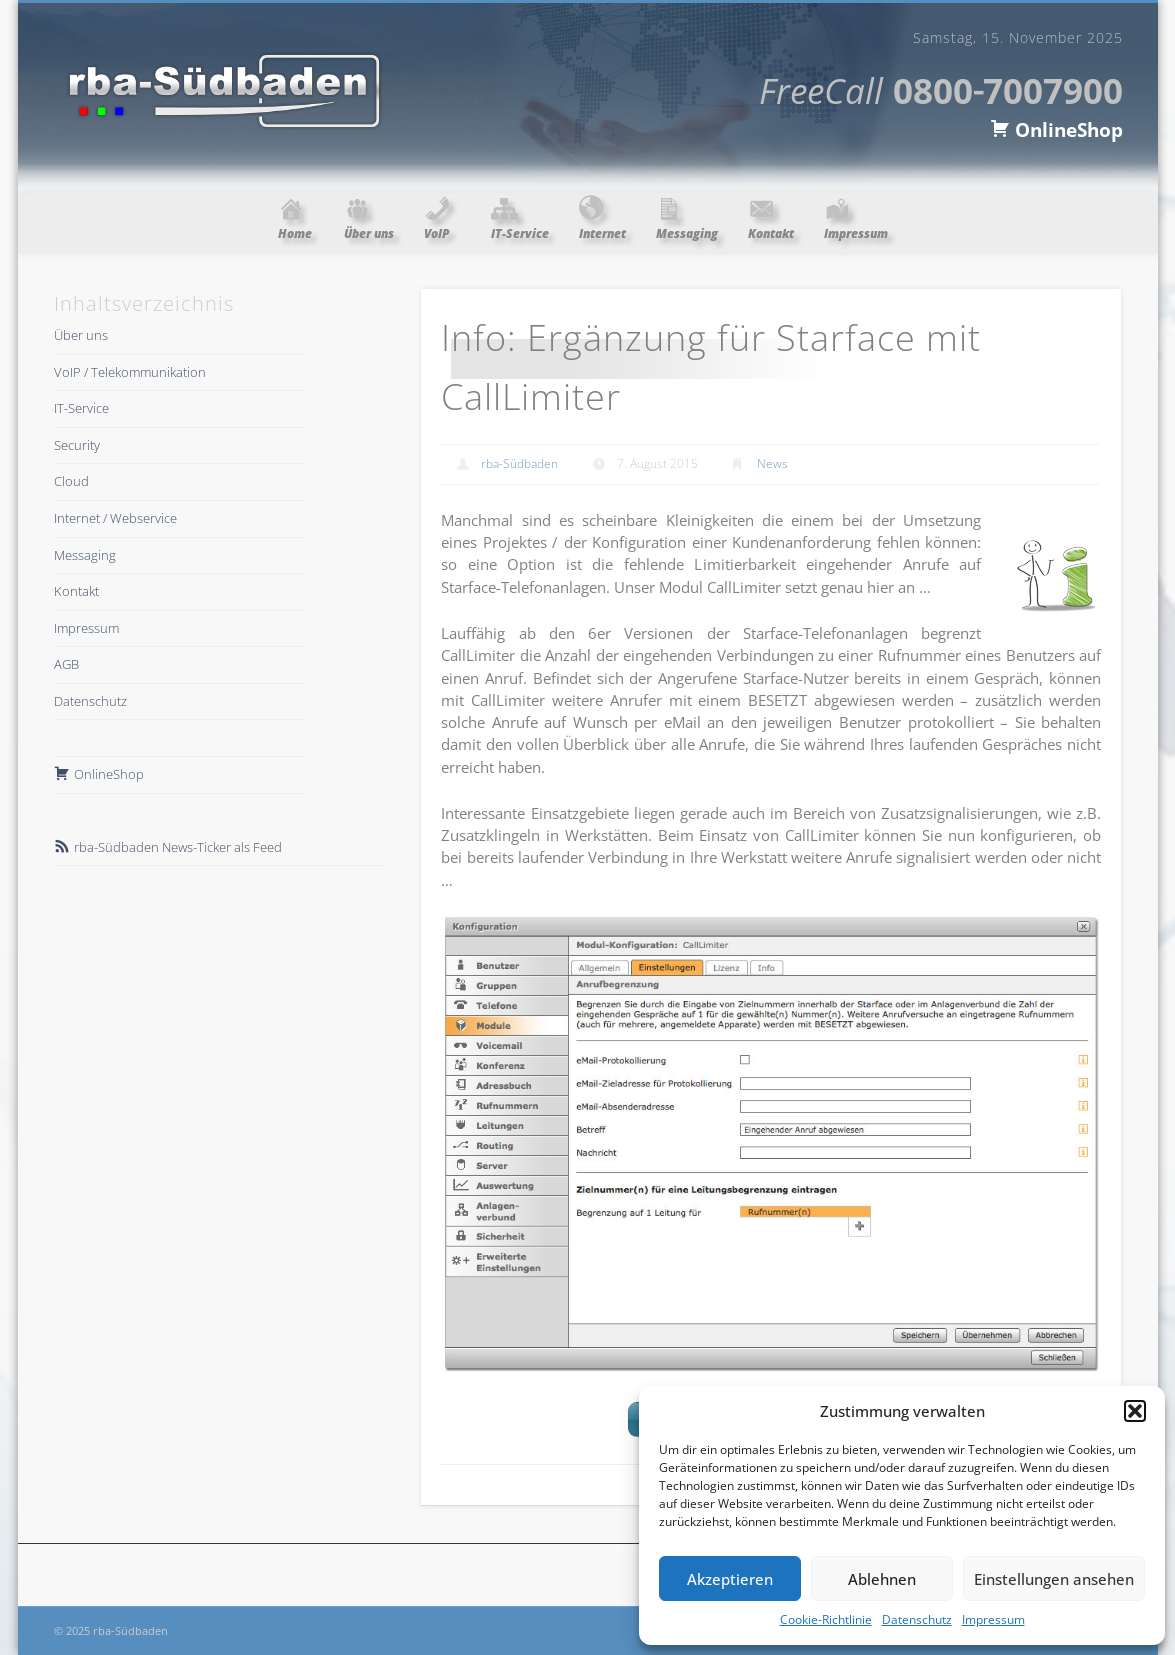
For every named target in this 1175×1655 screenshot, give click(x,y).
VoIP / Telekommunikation (130, 372)
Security (77, 445)
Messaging (85, 555)
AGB (66, 664)
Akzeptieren (730, 1579)
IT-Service (81, 408)
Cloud (71, 481)
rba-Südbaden (519, 463)
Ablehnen (882, 1579)
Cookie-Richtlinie (826, 1619)
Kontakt (76, 591)
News (772, 463)
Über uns (81, 335)
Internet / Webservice (115, 518)
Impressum (993, 1619)
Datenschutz (917, 1619)
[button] (1135, 1411)
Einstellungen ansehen (1054, 1579)
